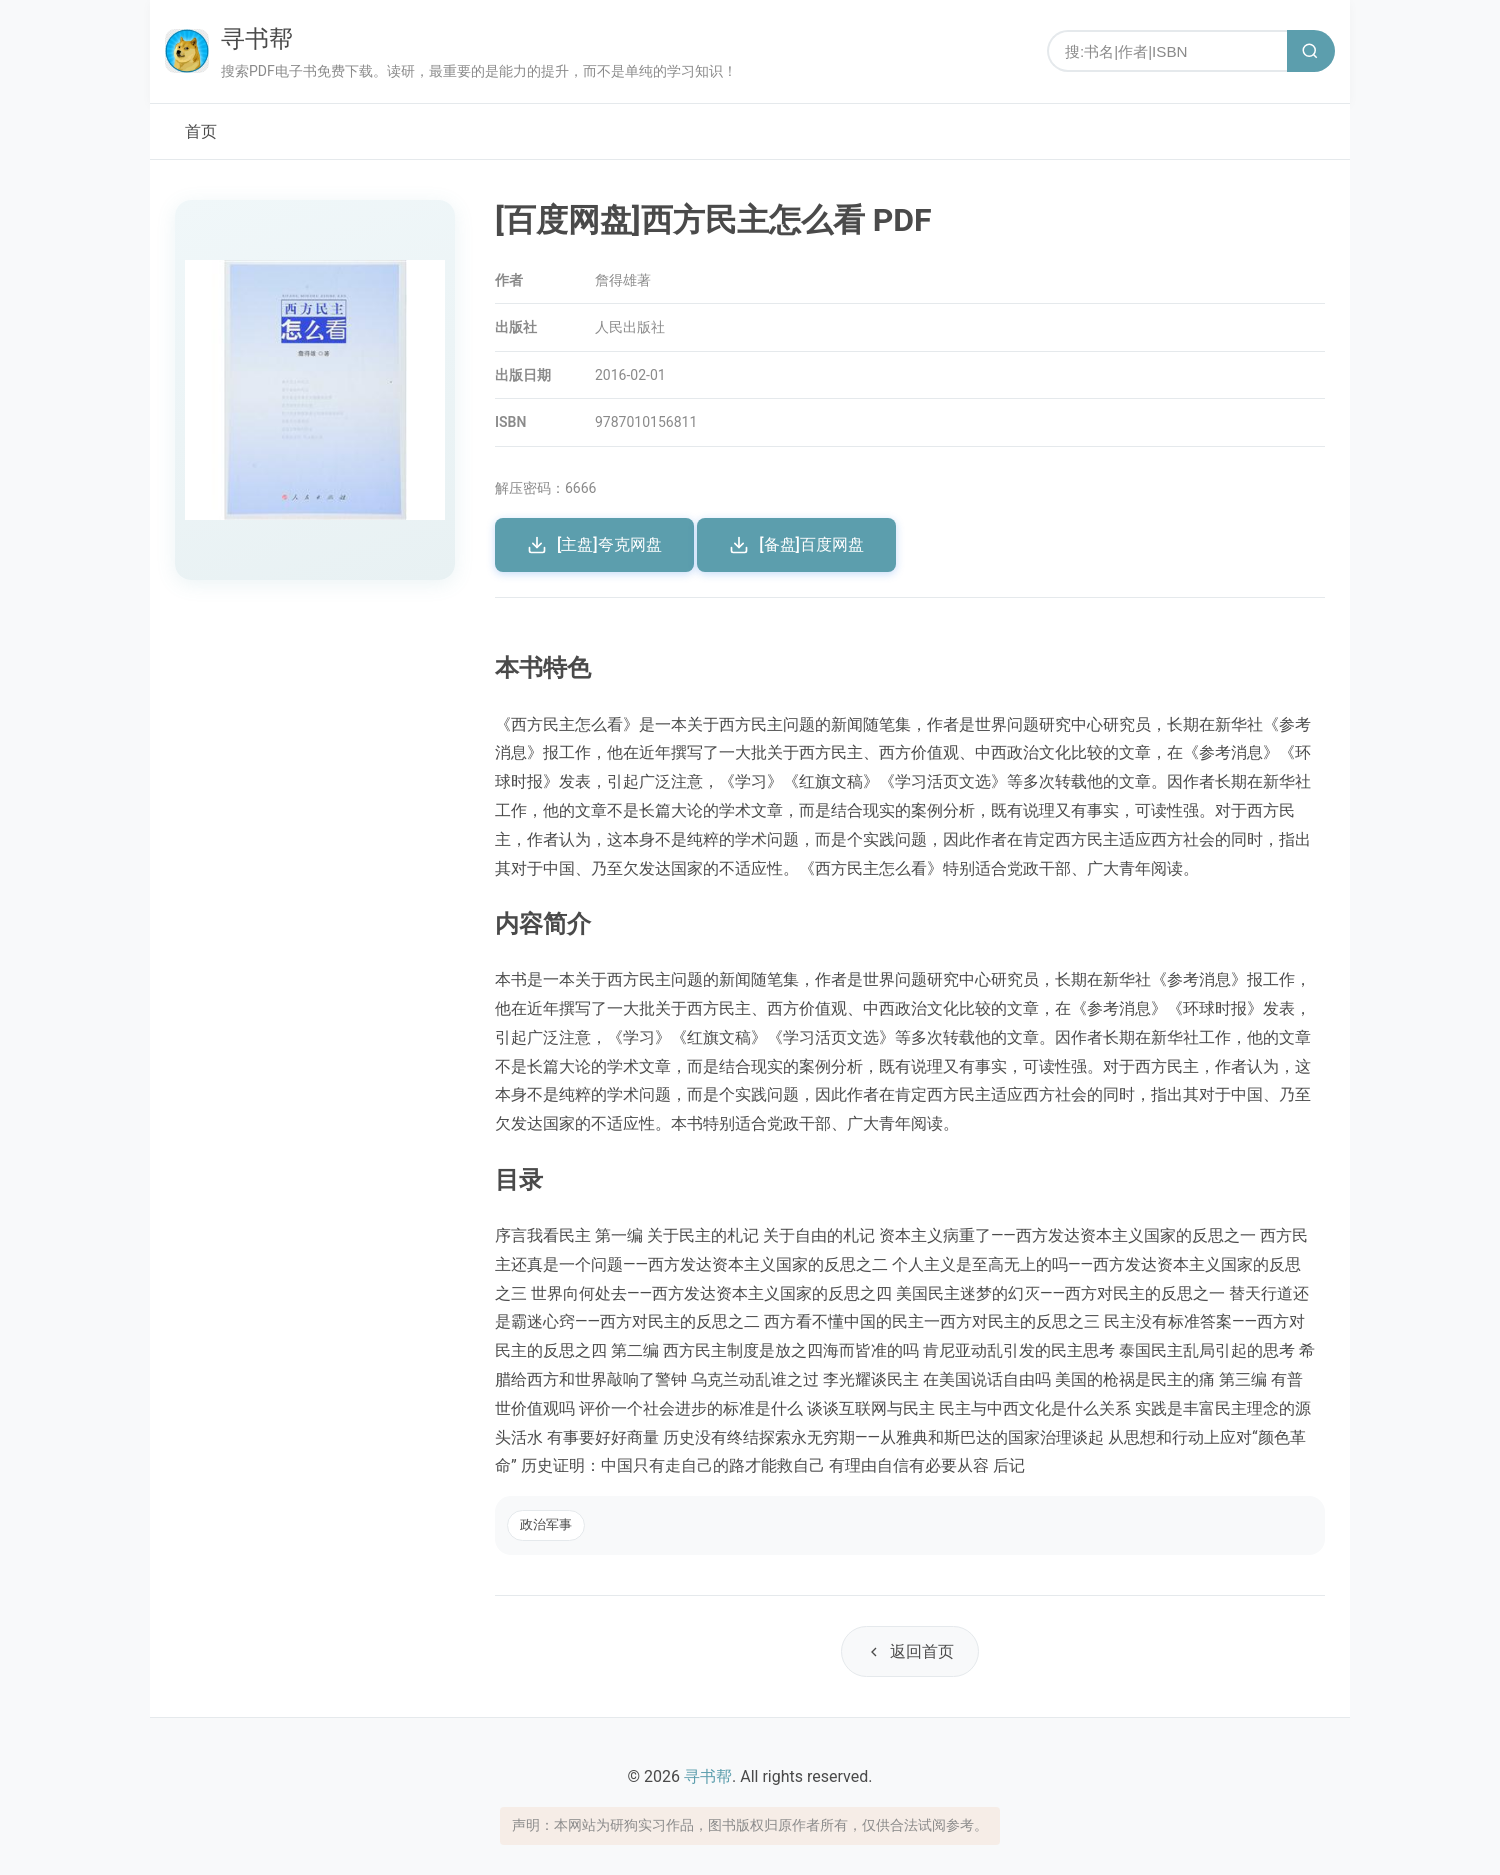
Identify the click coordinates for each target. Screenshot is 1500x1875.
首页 (201, 131)
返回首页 (910, 1651)
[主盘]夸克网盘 (594, 545)
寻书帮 (257, 39)
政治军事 (546, 1524)
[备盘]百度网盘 (796, 545)
